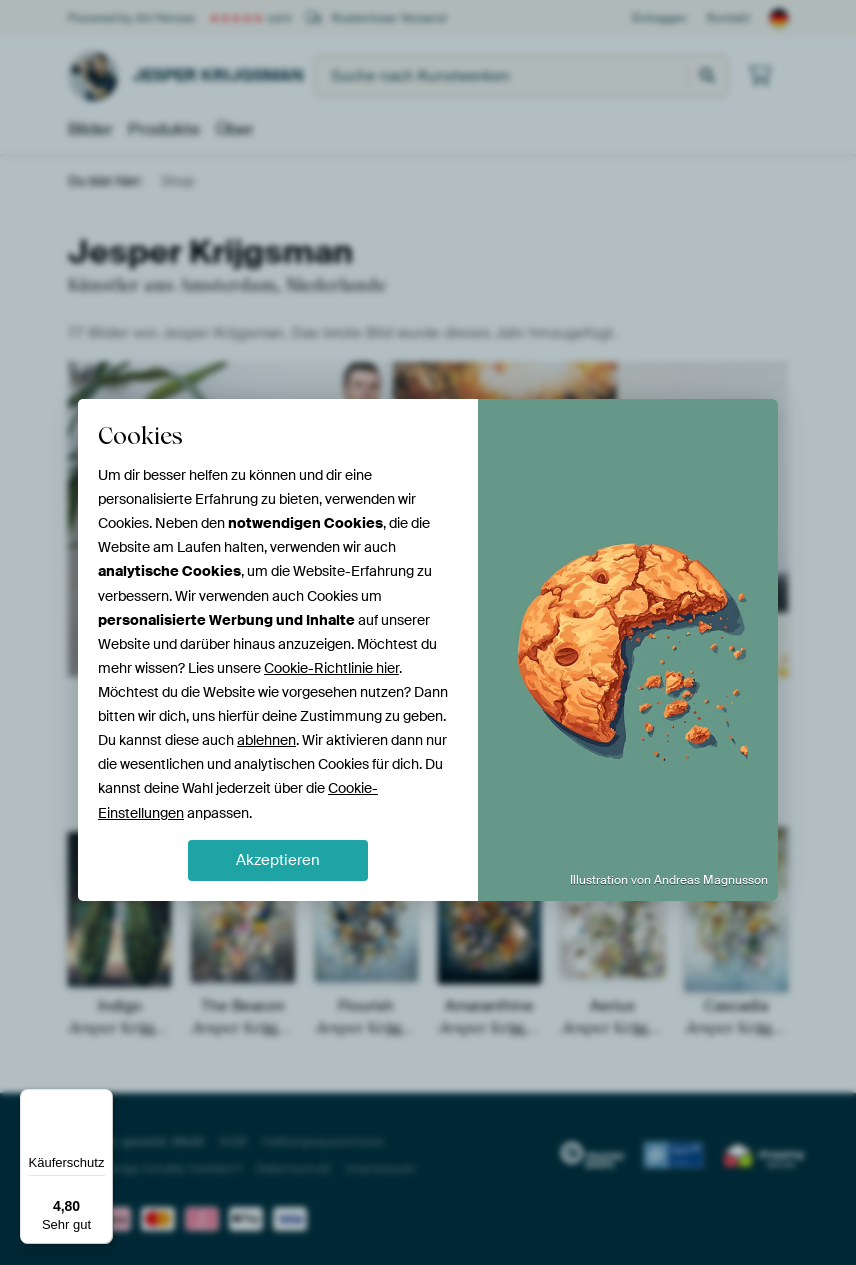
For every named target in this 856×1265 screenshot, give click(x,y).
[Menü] (101, 1101)
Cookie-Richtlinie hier (331, 668)
